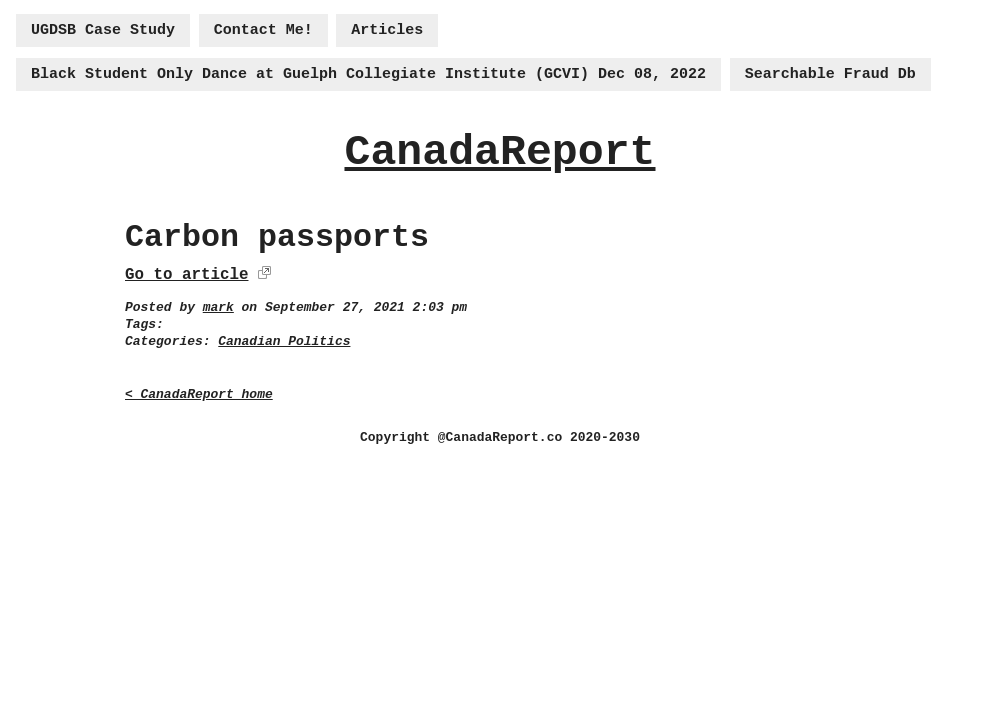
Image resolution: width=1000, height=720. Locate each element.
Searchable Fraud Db (830, 74)
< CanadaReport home (199, 394)
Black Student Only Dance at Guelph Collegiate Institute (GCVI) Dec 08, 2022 (368, 74)
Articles (387, 30)
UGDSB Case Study (103, 30)
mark (218, 307)
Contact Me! (263, 30)
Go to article (186, 275)
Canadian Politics (284, 341)
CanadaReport (499, 152)
